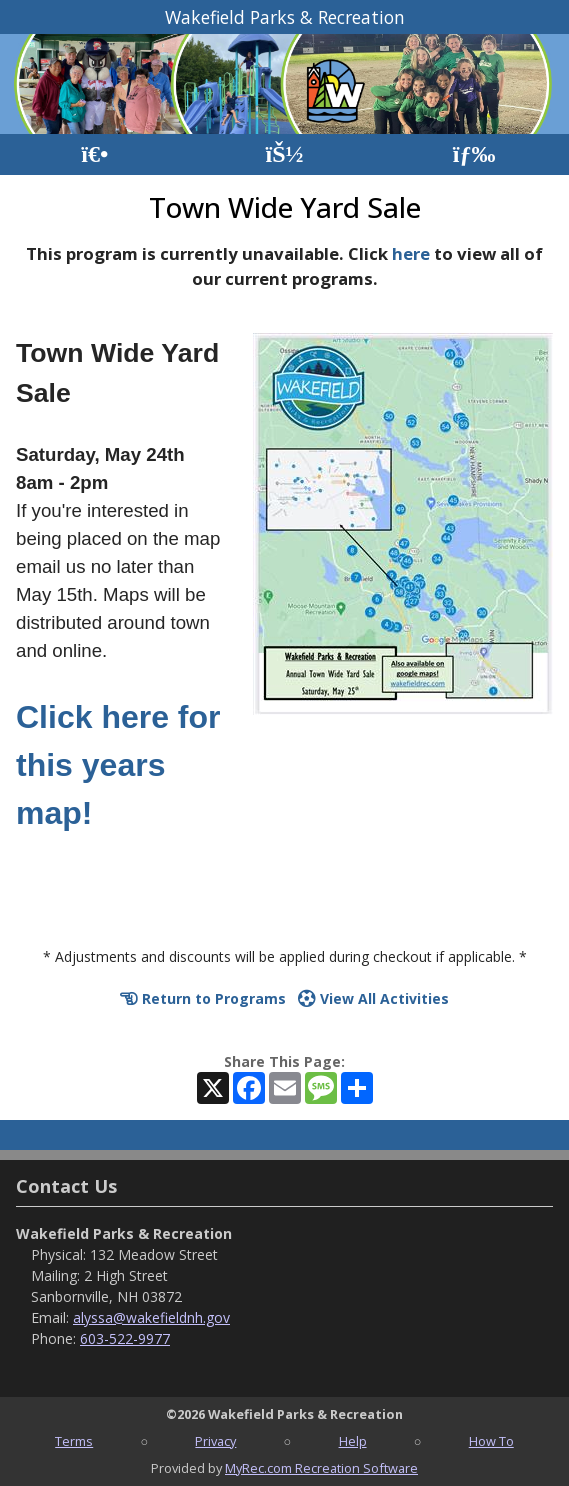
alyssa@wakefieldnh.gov (151, 1317)
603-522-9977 (125, 1338)
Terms (74, 1441)
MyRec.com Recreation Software (321, 1468)
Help (353, 1441)
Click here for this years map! (118, 765)
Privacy (215, 1441)
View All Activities (373, 998)
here (411, 253)
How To (491, 1441)
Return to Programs (203, 998)
